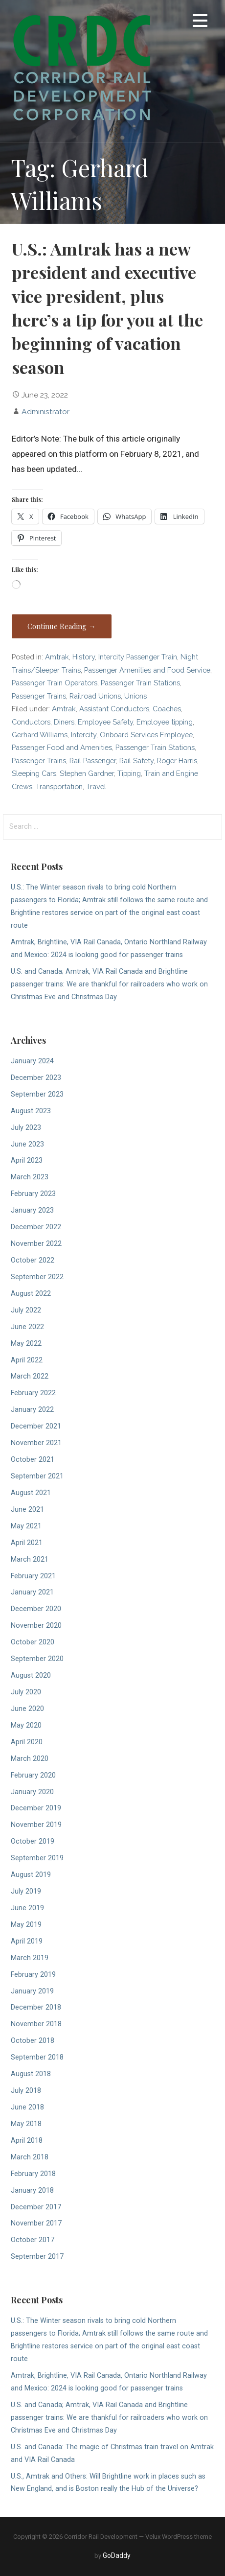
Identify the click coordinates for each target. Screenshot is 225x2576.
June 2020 (27, 1709)
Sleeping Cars (34, 773)
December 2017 (36, 2207)
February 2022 (33, 1393)
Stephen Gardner (87, 773)
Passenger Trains (39, 696)
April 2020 (27, 1742)
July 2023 (26, 1128)
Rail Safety (136, 760)
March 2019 (29, 1958)
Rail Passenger (92, 760)
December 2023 (36, 1078)
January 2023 (32, 1210)
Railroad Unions (95, 696)
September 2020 (37, 1659)
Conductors (31, 722)
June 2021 (27, 1509)
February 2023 (33, 1194)
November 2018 (36, 2024)
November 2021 (36, 1443)
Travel (96, 786)
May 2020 (26, 1725)
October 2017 (32, 2240)
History (83, 657)
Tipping (129, 773)
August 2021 (31, 1493)
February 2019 (33, 1974)
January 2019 (32, 1991)
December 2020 (36, 1609)
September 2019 (37, 1858)
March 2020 (29, 1759)
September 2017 (37, 2256)
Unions (135, 696)
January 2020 (32, 1792)
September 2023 (37, 1094)
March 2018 (29, 2157)
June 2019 (27, 1908)
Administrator (45, 411)
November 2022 (36, 1244)
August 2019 (31, 1875)
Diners (64, 722)
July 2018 (26, 2090)
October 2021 (32, 1459)
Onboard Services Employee (146, 734)
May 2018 (26, 2124)
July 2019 (26, 1891)
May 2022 (26, 1343)
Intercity (83, 734)
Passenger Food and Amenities (62, 747)
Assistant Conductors (114, 708)
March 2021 (29, 1559)
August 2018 (31, 2074)
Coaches (167, 708)
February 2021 (33, 1576)
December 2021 (36, 1426)
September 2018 (37, 2057)
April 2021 (27, 1543)
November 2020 (36, 1625)
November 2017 (36, 2223)
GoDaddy (117, 2555)
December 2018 (36, 2007)
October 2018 (32, 2041)
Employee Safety (105, 722)
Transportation (59, 786)
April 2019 (27, 1941)
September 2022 (37, 1277)
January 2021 (32, 1592)
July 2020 (26, 1692)
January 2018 (32, 2190)
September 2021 (37, 1476)
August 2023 (31, 1111)
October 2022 (32, 1260)
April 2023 (27, 1160)
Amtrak (57, 657)
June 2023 (27, 1144)
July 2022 (26, 1310)
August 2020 (31, 1675)
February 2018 (33, 2174)
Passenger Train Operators (54, 683)
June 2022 (27, 1327)
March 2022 (29, 1376)
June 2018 (27, 2107)
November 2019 (36, 1825)
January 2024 (32, 1061)
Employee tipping (164, 722)
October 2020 (32, 1642)
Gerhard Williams (40, 734)
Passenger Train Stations (140, 683)
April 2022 (27, 1360)
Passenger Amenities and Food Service (147, 670)
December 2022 (36, 1227)
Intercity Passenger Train (137, 657)
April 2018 (27, 2140)
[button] (200, 22)
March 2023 (29, 1177)
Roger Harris (177, 760)
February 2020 (33, 1775)
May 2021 (26, 1526)
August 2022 (31, 1293)
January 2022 (32, 1409)
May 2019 (26, 1924)
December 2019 (36, 1808)
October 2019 (32, 1841)
